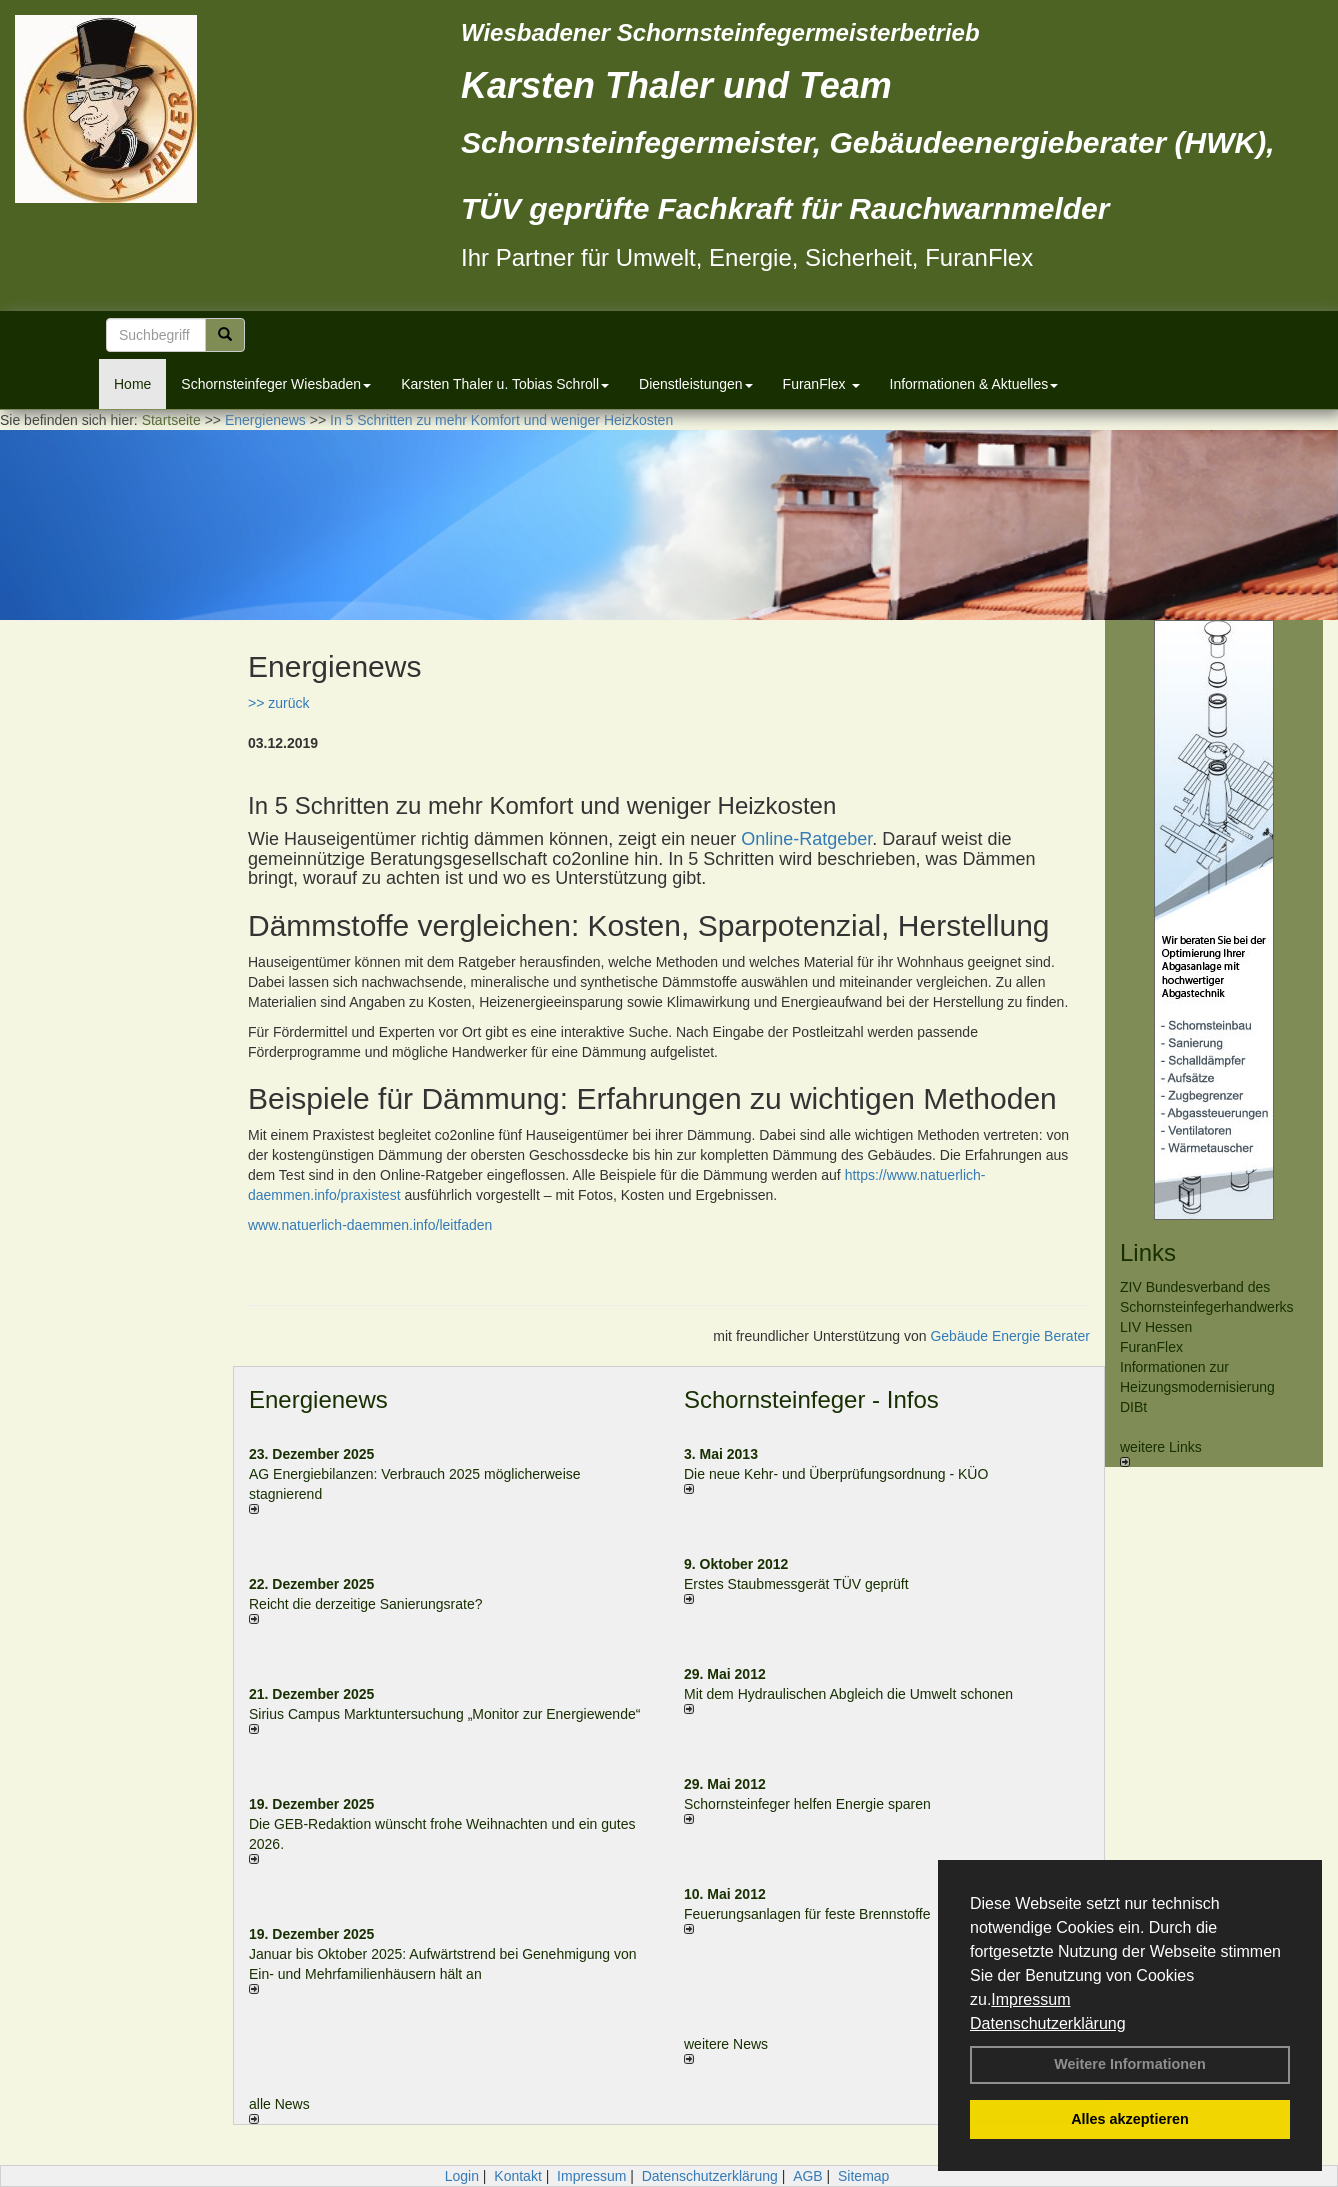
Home (132, 384)
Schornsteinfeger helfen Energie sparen (807, 1804)
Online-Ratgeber (806, 839)
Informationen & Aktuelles (974, 384)
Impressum (1030, 1999)
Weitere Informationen (1130, 2064)
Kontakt (517, 2176)
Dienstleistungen (696, 384)
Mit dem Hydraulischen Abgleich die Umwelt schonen (848, 1694)
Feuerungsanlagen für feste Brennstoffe (807, 1914)
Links (1148, 1252)
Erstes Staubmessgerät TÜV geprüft (796, 1584)
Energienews (318, 1399)
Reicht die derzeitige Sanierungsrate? (375, 1604)
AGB (808, 2176)
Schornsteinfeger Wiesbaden (276, 384)
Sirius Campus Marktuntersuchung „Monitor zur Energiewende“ (444, 1714)
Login (462, 2176)
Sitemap (863, 2176)
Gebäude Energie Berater (1010, 1336)
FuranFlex (821, 384)
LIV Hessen (1156, 1327)
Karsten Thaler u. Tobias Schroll (505, 384)
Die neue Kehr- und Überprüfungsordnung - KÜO (836, 1474)
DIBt (1133, 1407)
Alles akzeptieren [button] (1130, 2119)
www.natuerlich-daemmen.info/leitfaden (370, 1225)
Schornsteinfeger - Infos (811, 1399)
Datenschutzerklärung (1048, 2023)
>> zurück (278, 703)
